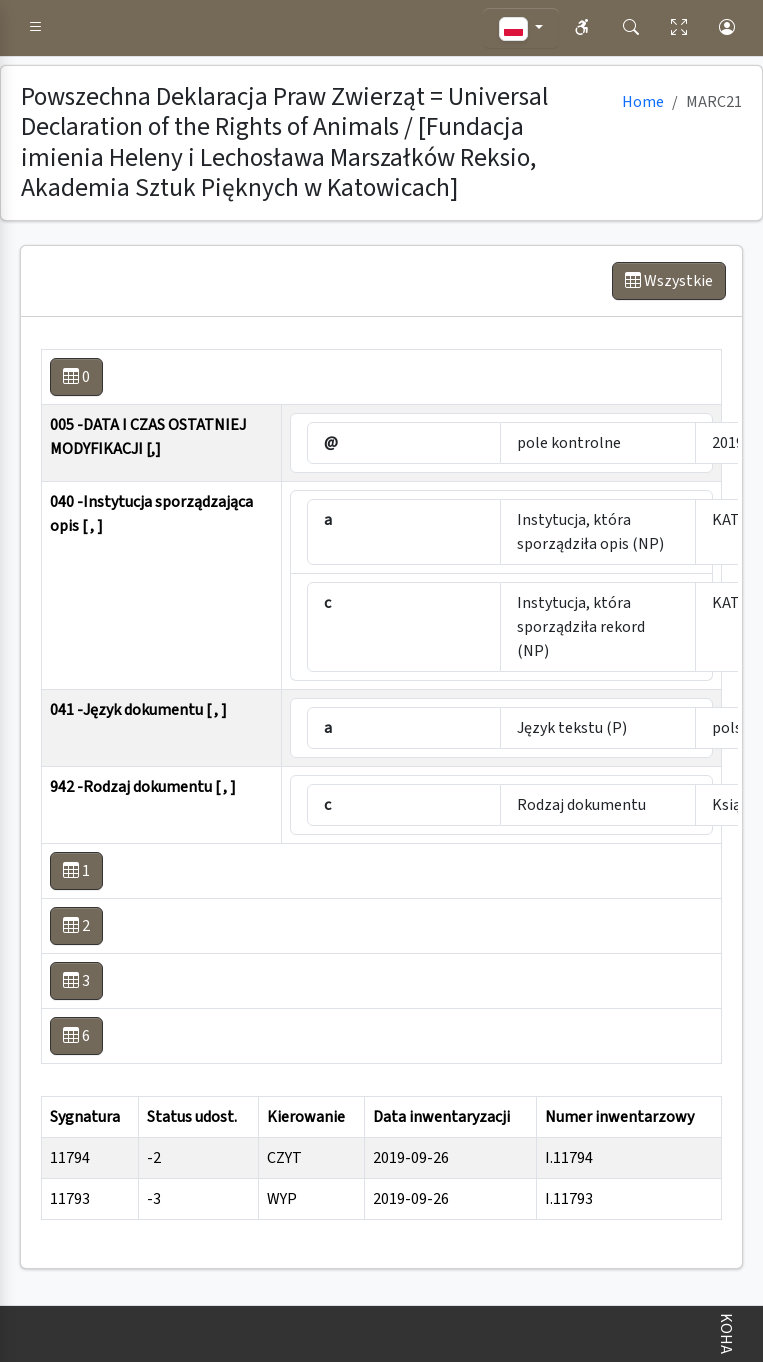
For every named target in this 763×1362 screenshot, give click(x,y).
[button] (36, 28)
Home (643, 102)
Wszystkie (669, 281)
